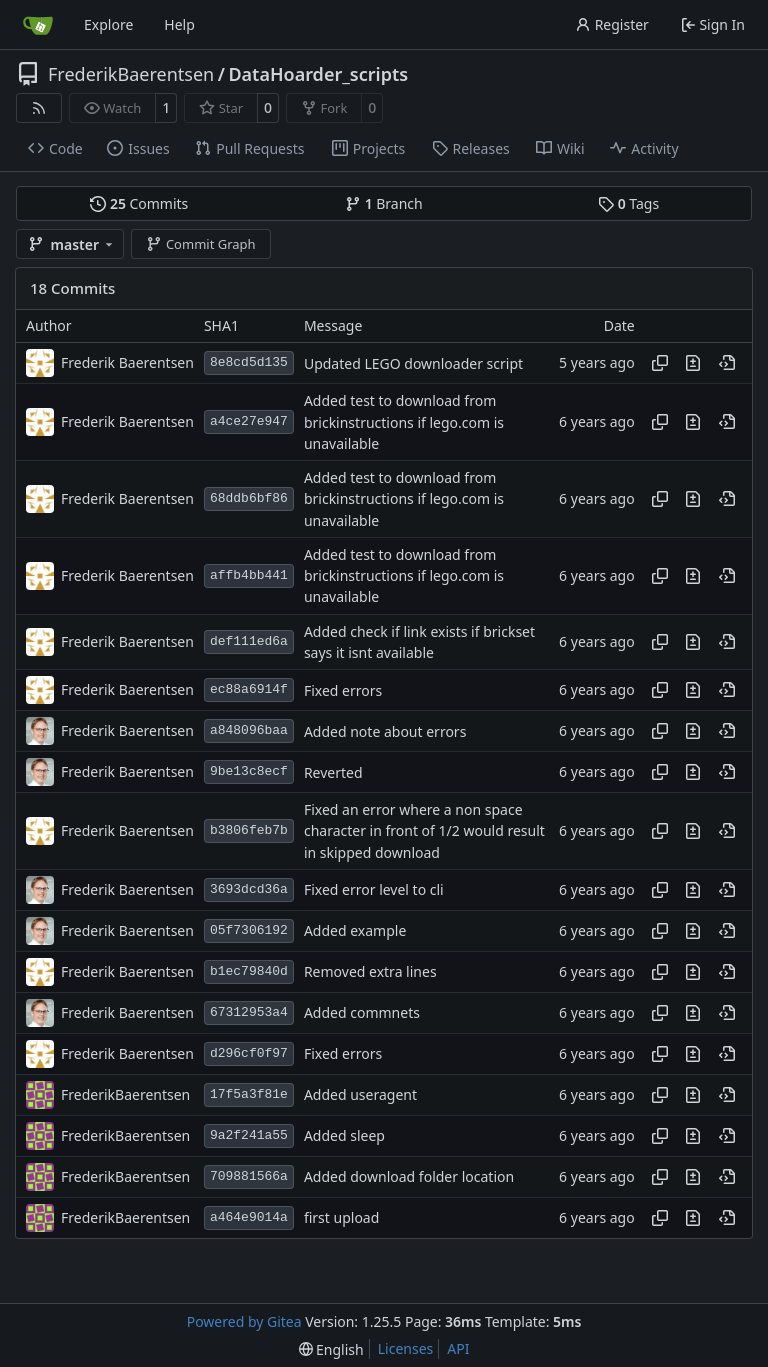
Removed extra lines (370, 972)
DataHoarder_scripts (318, 74)
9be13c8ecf (249, 771)
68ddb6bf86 (249, 498)
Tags (628, 203)
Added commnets (362, 1013)
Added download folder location (409, 1177)
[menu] (331, 1349)
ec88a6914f (249, 689)
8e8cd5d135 (249, 362)
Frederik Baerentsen (127, 362)
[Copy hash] (660, 363)
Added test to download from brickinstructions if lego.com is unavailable (404, 423)
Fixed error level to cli (374, 890)
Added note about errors (385, 731)
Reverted (333, 772)
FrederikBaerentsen (131, 74)
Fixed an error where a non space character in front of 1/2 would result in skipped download (424, 831)
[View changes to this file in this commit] (693, 363)
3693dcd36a (249, 889)
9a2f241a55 (249, 1135)
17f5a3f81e (249, 1094)
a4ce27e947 (249, 421)
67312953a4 (249, 1012)
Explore (108, 24)
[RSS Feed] (39, 108)
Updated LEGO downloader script (413, 363)
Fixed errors (343, 690)
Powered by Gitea (244, 1321)
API (458, 1348)
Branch (384, 203)
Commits (139, 203)
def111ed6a (249, 641)
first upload (341, 1218)
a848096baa (249, 730)
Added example (355, 931)
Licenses (406, 1348)
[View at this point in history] (727, 363)
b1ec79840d (249, 971)
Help (179, 24)
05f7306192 (249, 930)
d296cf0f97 (249, 1053)
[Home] (38, 25)
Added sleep (344, 1136)
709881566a (249, 1176)
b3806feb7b (249, 830)
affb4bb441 (249, 575)
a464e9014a (249, 1217)
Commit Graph (200, 244)
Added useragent (360, 1095)
